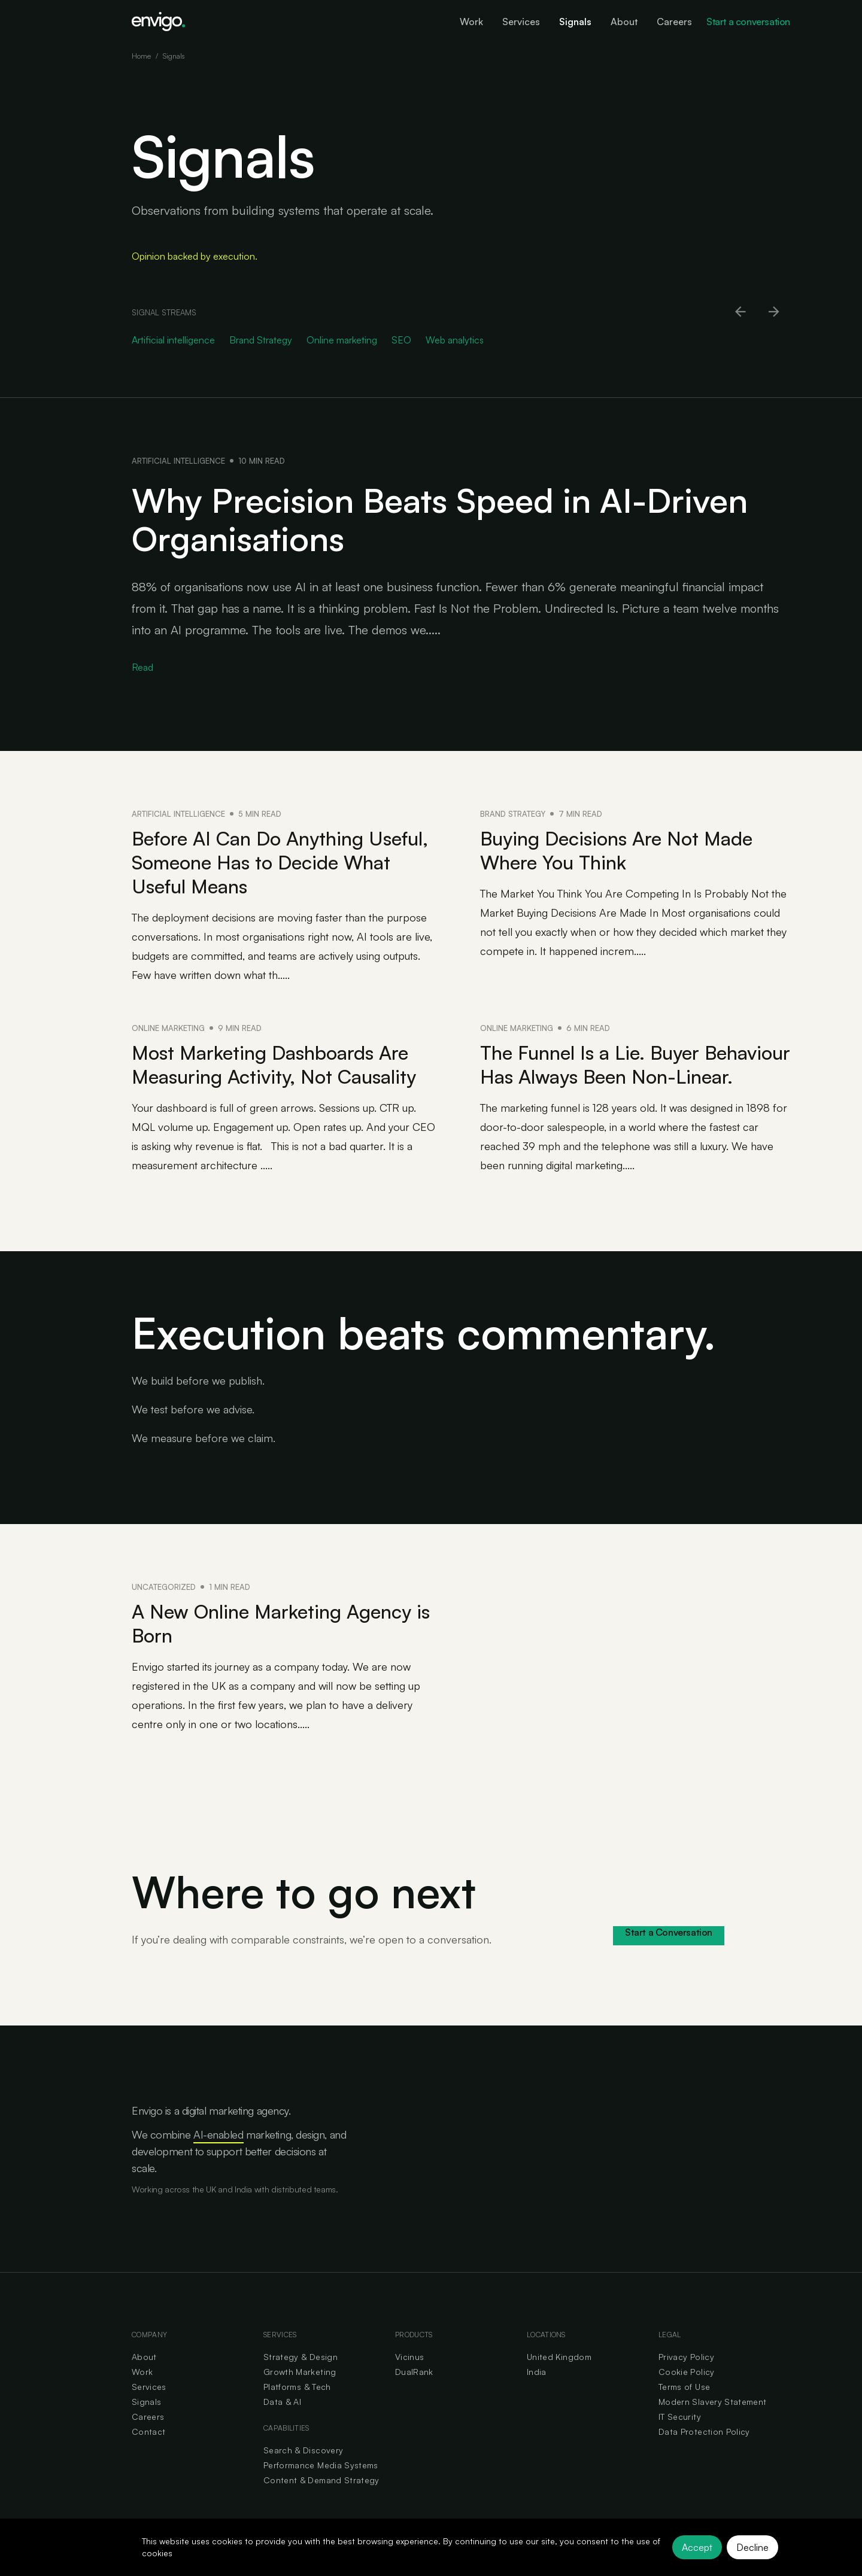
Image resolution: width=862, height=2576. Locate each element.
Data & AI (282, 2401)
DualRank (414, 2372)
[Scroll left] (741, 312)
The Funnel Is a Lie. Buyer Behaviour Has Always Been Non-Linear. (635, 1064)
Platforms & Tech (297, 2387)
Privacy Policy (686, 2357)
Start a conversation (748, 22)
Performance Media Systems (320, 2465)
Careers (148, 2416)
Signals (146, 2401)
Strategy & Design (300, 2357)
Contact (148, 2431)
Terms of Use (684, 2387)
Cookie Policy (686, 2372)
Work (142, 2372)
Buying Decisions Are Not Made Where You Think (616, 850)
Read (142, 667)
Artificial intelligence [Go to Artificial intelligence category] (173, 340)
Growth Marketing (299, 2372)
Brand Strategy (512, 814)
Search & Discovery (303, 2450)
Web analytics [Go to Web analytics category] (455, 340)
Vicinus (409, 2357)
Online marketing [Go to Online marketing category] (341, 340)
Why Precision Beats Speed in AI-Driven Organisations (440, 519)
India (537, 2372)
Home (141, 55)
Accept (697, 2547)
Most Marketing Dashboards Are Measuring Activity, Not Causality (274, 1064)
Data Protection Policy (704, 2431)
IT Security (679, 2416)
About (144, 2357)
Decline (752, 2547)
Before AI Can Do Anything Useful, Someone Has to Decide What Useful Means (280, 862)
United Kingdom (559, 2357)
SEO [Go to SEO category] (401, 340)
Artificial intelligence (178, 461)
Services (149, 2387)
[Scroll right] (774, 312)
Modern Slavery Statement (712, 2401)
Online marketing (168, 1028)
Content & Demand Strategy (321, 2480)
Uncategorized (164, 1587)
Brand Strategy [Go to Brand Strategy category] (260, 340)
